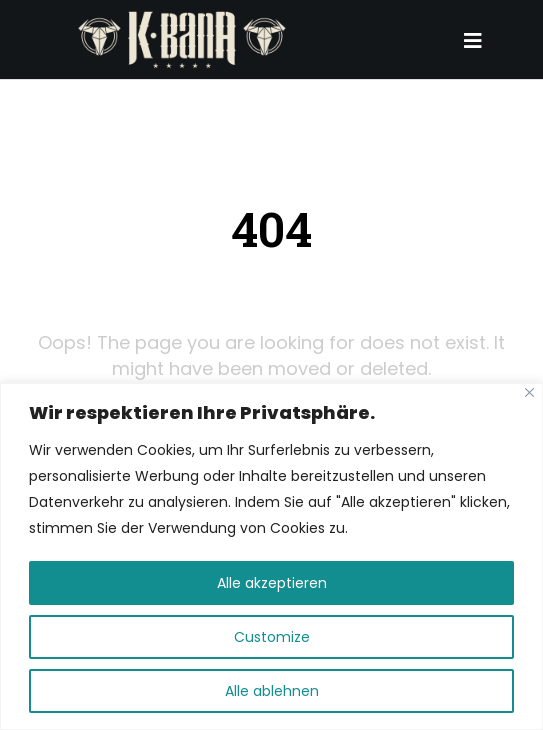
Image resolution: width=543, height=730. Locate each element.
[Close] (529, 392)
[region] (271, 556)
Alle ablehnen (272, 691)
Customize (272, 637)
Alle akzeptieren (272, 583)
